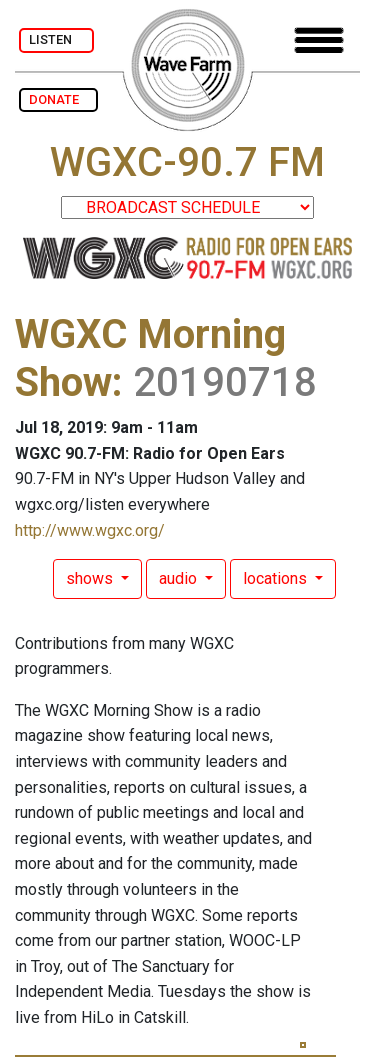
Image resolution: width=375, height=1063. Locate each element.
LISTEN (56, 39)
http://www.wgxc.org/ (90, 530)
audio (180, 578)
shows (91, 578)
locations (277, 578)
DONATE (58, 99)
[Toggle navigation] (319, 40)
